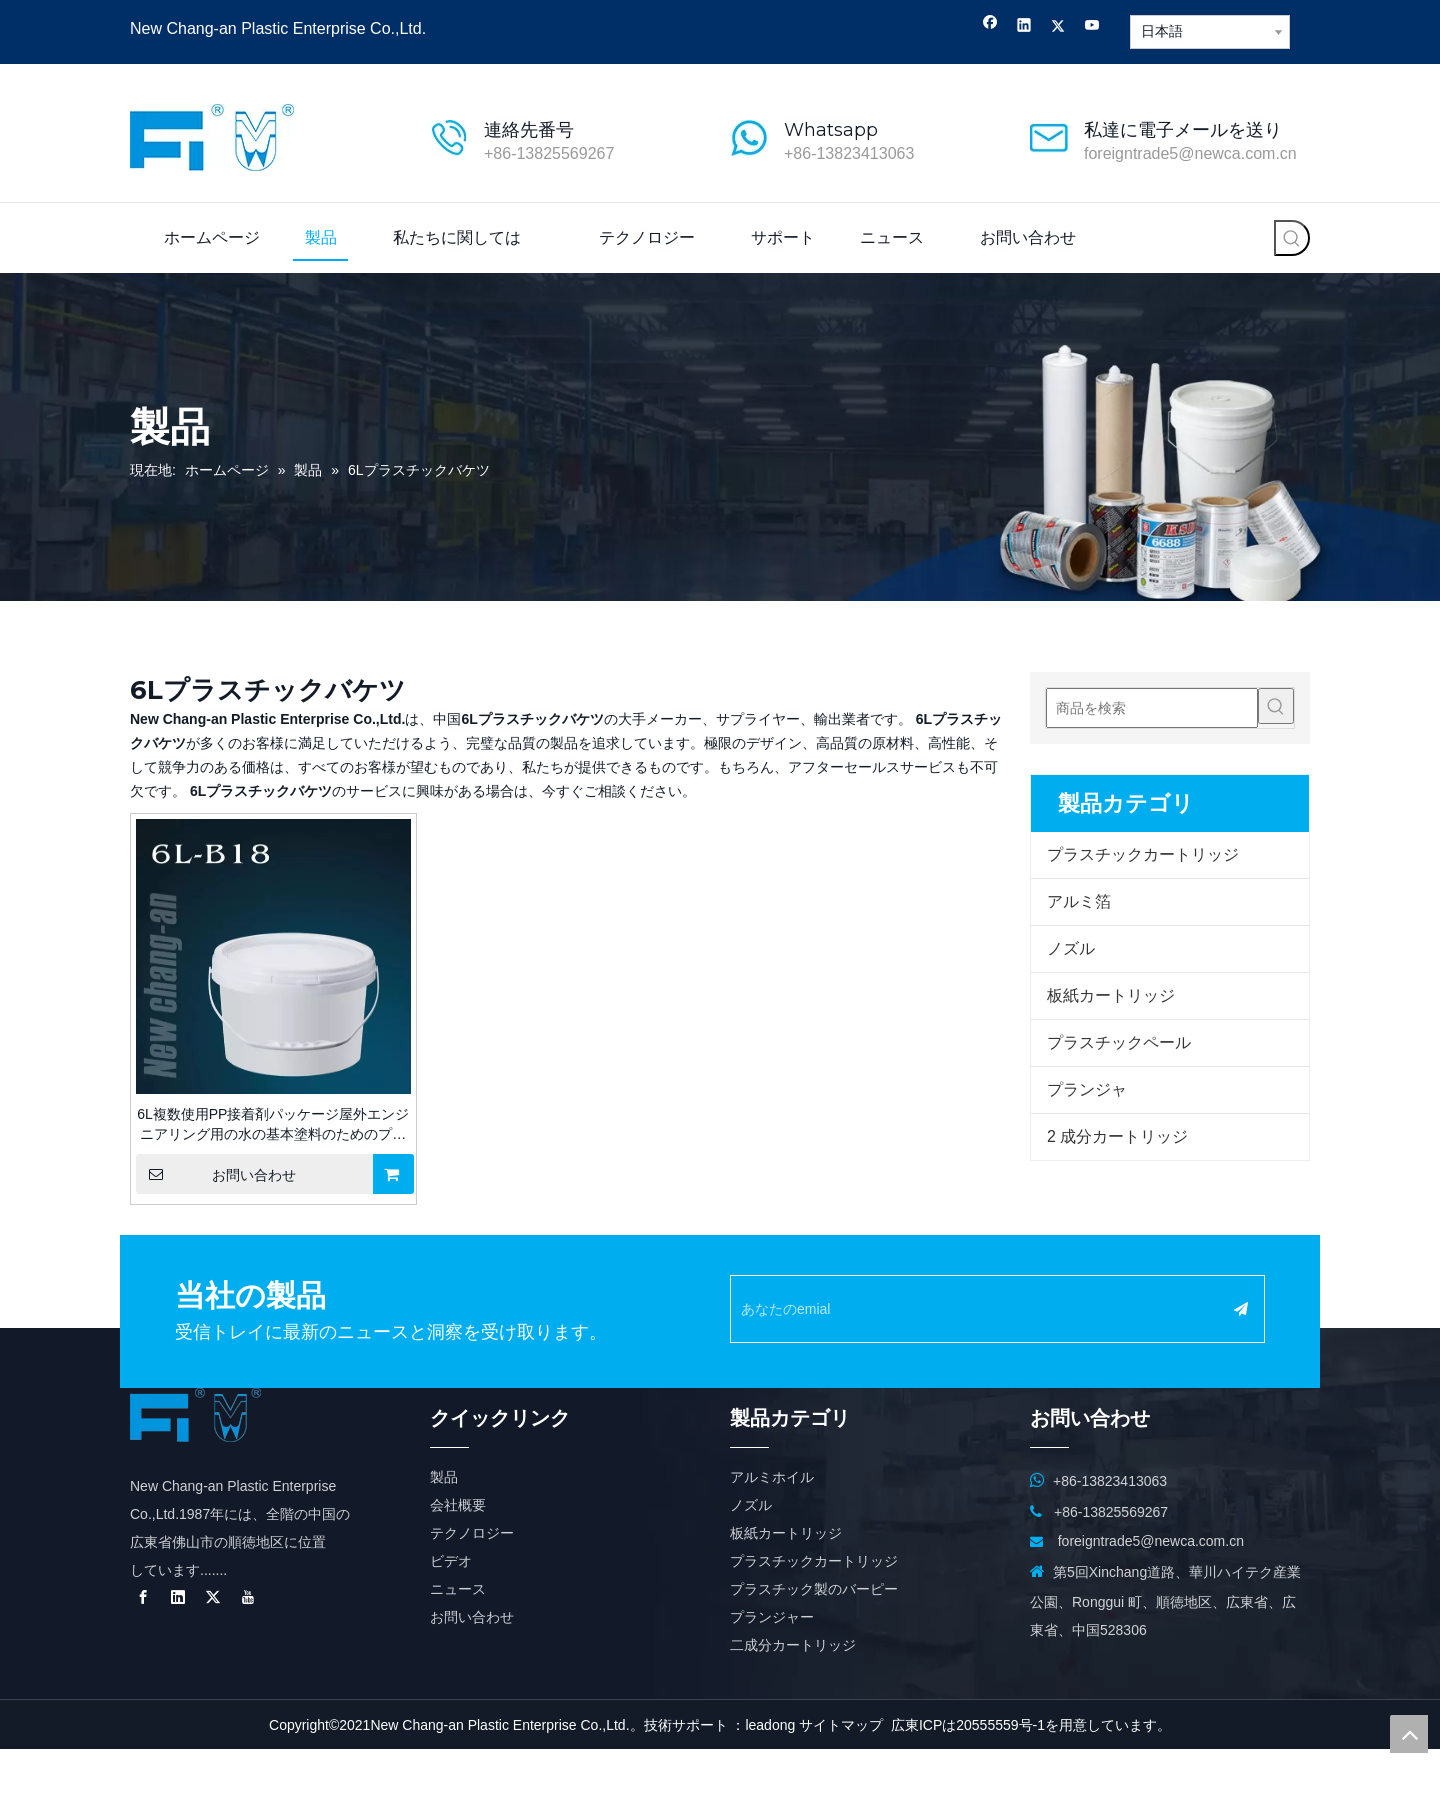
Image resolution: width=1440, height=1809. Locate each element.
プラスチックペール (1119, 1042)
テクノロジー (472, 1593)
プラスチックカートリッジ (1143, 854)
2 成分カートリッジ (1117, 1136)
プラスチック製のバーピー (814, 1649)
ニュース (458, 1649)
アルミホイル (772, 1537)
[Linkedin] (1024, 27)
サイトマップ (841, 1785)
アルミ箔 (1079, 901)
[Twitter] (1058, 27)
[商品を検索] (1152, 708)
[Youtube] (1092, 27)
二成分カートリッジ (793, 1705)
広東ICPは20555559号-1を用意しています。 (1031, 1785)
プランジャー (772, 1677)
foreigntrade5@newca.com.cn (1190, 153)
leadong (770, 1785)
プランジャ (1087, 1089)
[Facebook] (990, 27)
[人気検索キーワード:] (1292, 238)
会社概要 (458, 1565)
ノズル (1071, 948)
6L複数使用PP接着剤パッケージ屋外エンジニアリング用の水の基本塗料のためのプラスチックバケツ (273, 1125)
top (1409, 1734)
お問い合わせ (216, 1174)
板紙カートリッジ (1111, 995)
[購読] (1286, 1309)
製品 (444, 1537)
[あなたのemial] (991, 1309)
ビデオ (451, 1621)
